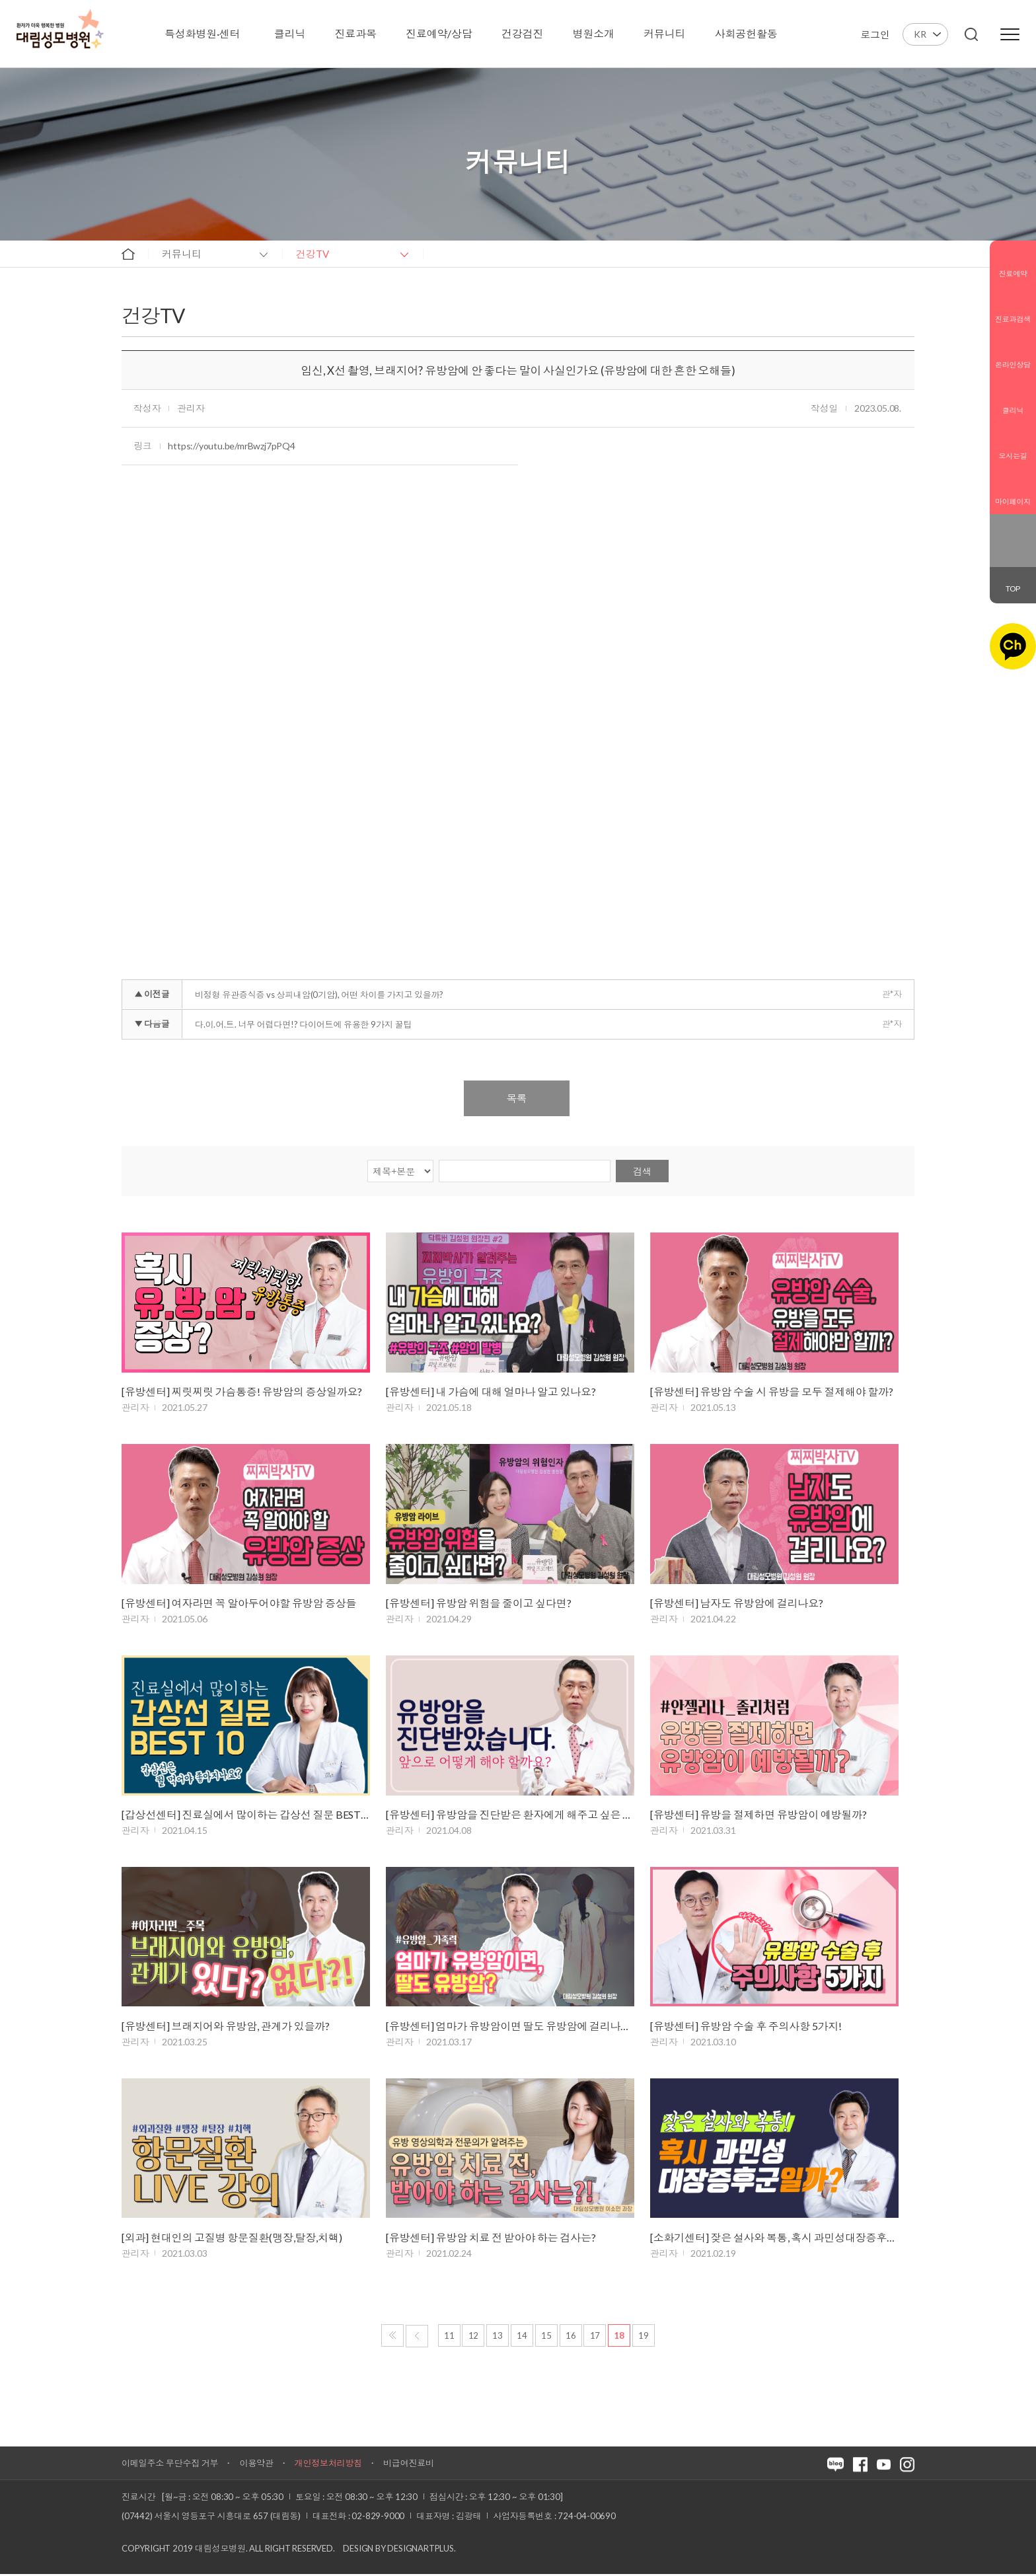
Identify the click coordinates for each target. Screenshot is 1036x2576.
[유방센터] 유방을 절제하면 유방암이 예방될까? (758, 1815)
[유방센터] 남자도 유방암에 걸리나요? (736, 1603)
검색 (642, 1171)
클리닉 (1013, 399)
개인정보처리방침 (328, 2465)
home (128, 254)
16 (571, 2337)
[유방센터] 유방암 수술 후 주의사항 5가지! (746, 2027)
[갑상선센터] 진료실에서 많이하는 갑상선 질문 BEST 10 (246, 1815)
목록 (517, 1098)
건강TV (312, 254)
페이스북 (1021, 531)
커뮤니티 (182, 254)
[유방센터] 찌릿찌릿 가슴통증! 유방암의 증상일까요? (242, 1392)
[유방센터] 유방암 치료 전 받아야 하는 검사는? (491, 2239)
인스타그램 (1004, 550)
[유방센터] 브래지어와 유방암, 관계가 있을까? (226, 2027)
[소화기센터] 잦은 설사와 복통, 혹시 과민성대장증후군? (774, 2239)
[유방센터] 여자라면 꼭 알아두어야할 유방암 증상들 (239, 1603)
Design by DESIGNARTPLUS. (399, 2550)
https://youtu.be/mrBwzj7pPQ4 (231, 445)
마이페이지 (1013, 491)
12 (473, 2337)
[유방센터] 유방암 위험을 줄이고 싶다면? (478, 1603)
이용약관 (256, 2465)
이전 (417, 2338)
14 (522, 2337)
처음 (392, 2337)
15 (546, 2337)
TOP (1013, 588)
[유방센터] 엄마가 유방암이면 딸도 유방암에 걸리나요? (510, 2027)
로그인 (874, 34)
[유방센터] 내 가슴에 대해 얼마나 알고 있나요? (491, 1392)
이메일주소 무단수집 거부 (170, 2465)
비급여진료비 (408, 2465)
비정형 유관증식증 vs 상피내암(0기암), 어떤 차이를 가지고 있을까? (319, 994)
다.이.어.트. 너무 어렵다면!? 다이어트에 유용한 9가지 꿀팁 (303, 1024)
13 (497, 2337)
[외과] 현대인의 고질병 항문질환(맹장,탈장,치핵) (232, 2239)
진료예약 (1013, 263)
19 (643, 2337)
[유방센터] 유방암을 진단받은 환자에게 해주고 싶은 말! (510, 1815)
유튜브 (1021, 550)
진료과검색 (1013, 308)
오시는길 (1013, 445)
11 (449, 2337)
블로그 (1004, 531)
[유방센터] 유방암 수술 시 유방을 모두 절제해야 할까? (771, 1392)
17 (595, 2337)
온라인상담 (1013, 354)
